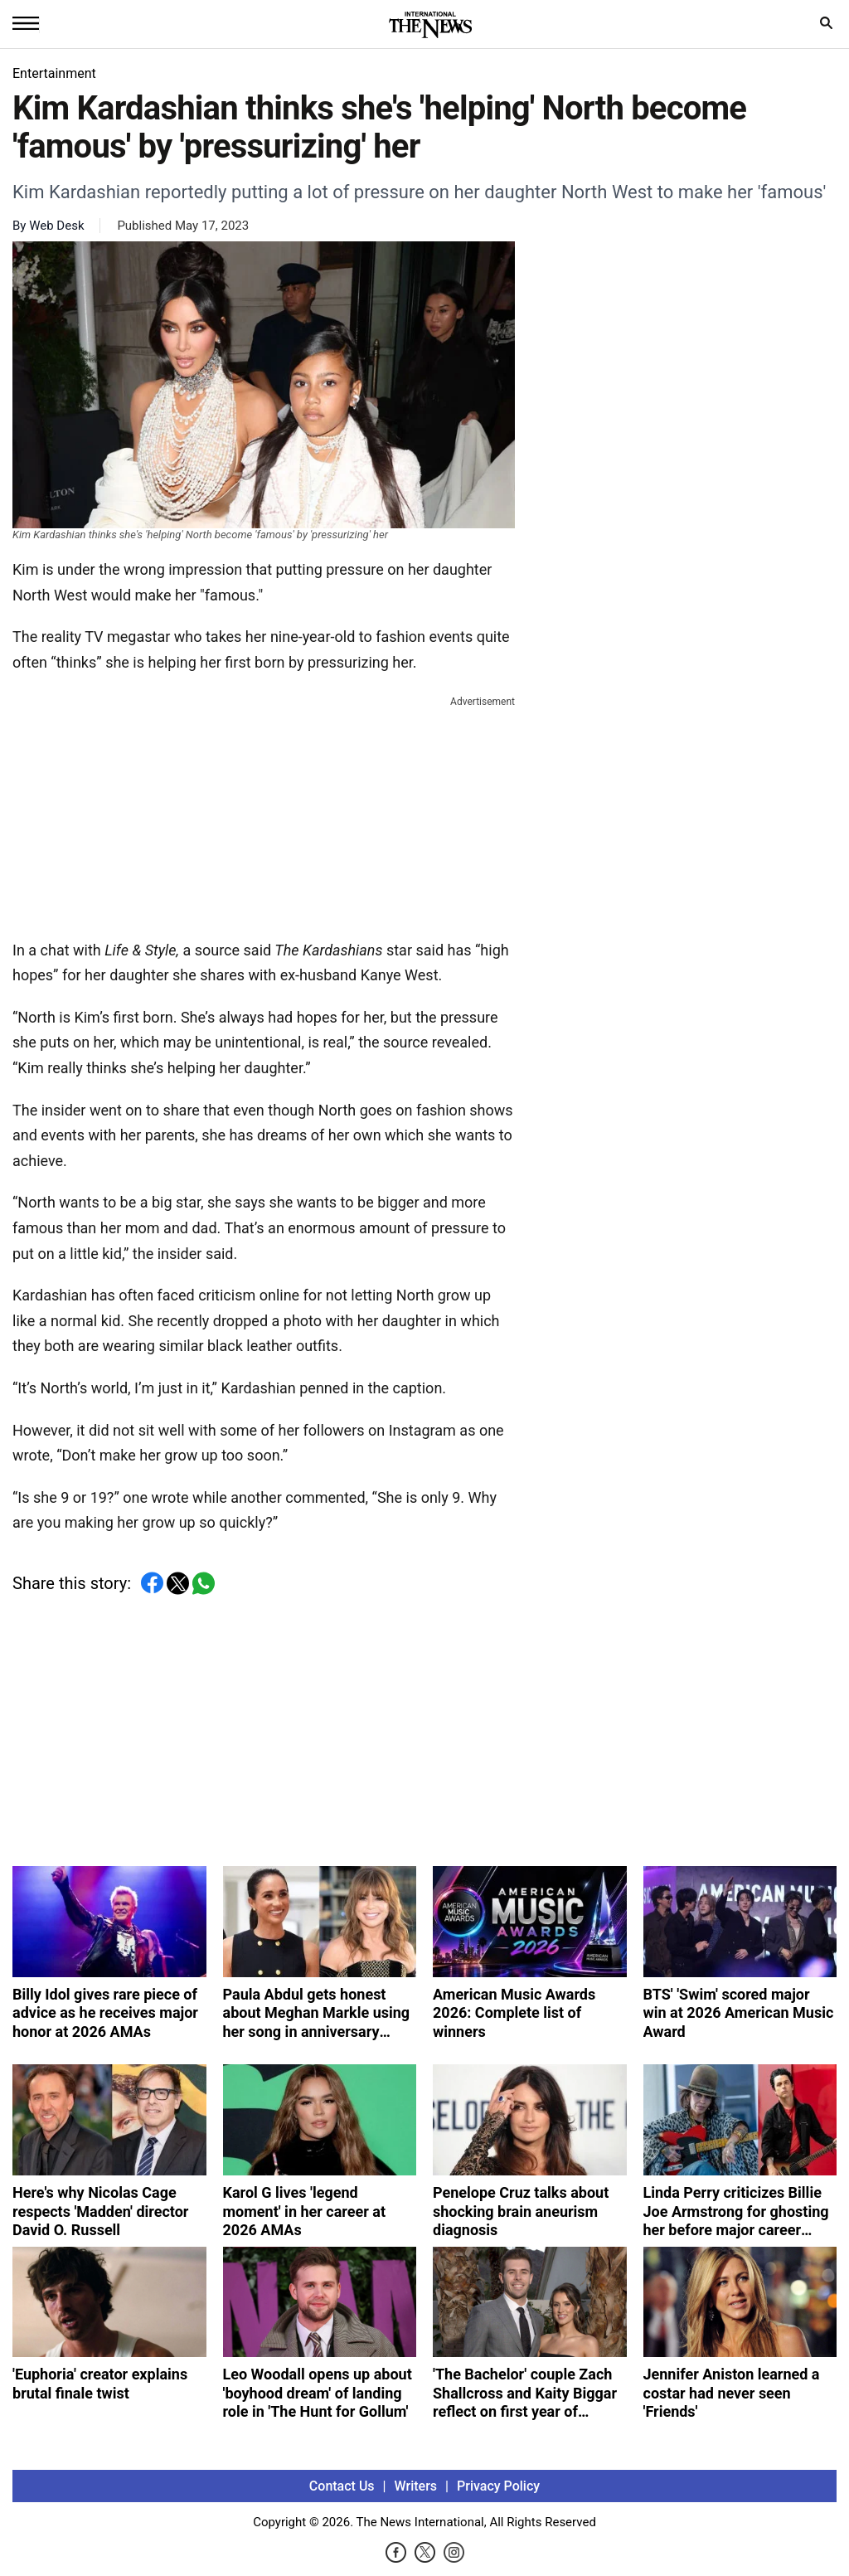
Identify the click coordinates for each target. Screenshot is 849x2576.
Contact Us (342, 2486)
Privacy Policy (498, 2486)
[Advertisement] (263, 814)
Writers (416, 2486)
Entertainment (54, 73)
